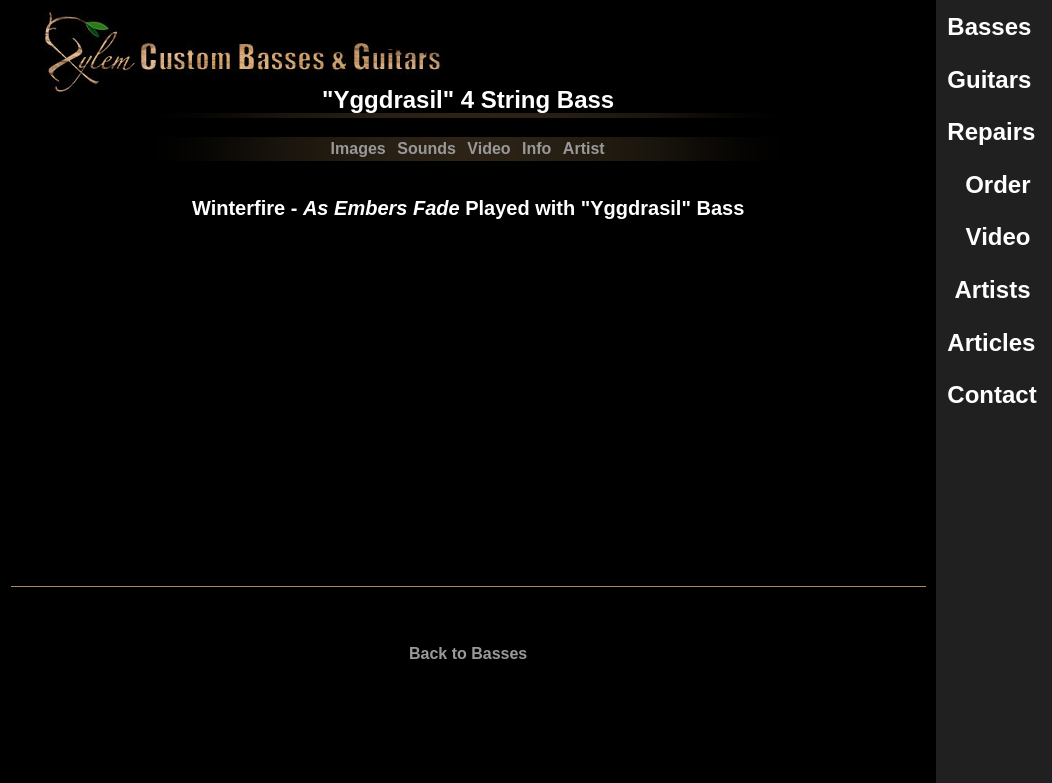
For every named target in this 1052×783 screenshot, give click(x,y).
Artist (584, 148)
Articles (991, 342)
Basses (989, 26)
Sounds (426, 148)
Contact (991, 394)
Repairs (991, 131)
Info (536, 148)
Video (998, 236)
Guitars (989, 79)
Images (358, 148)
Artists (992, 289)
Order (997, 184)
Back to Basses (468, 653)
